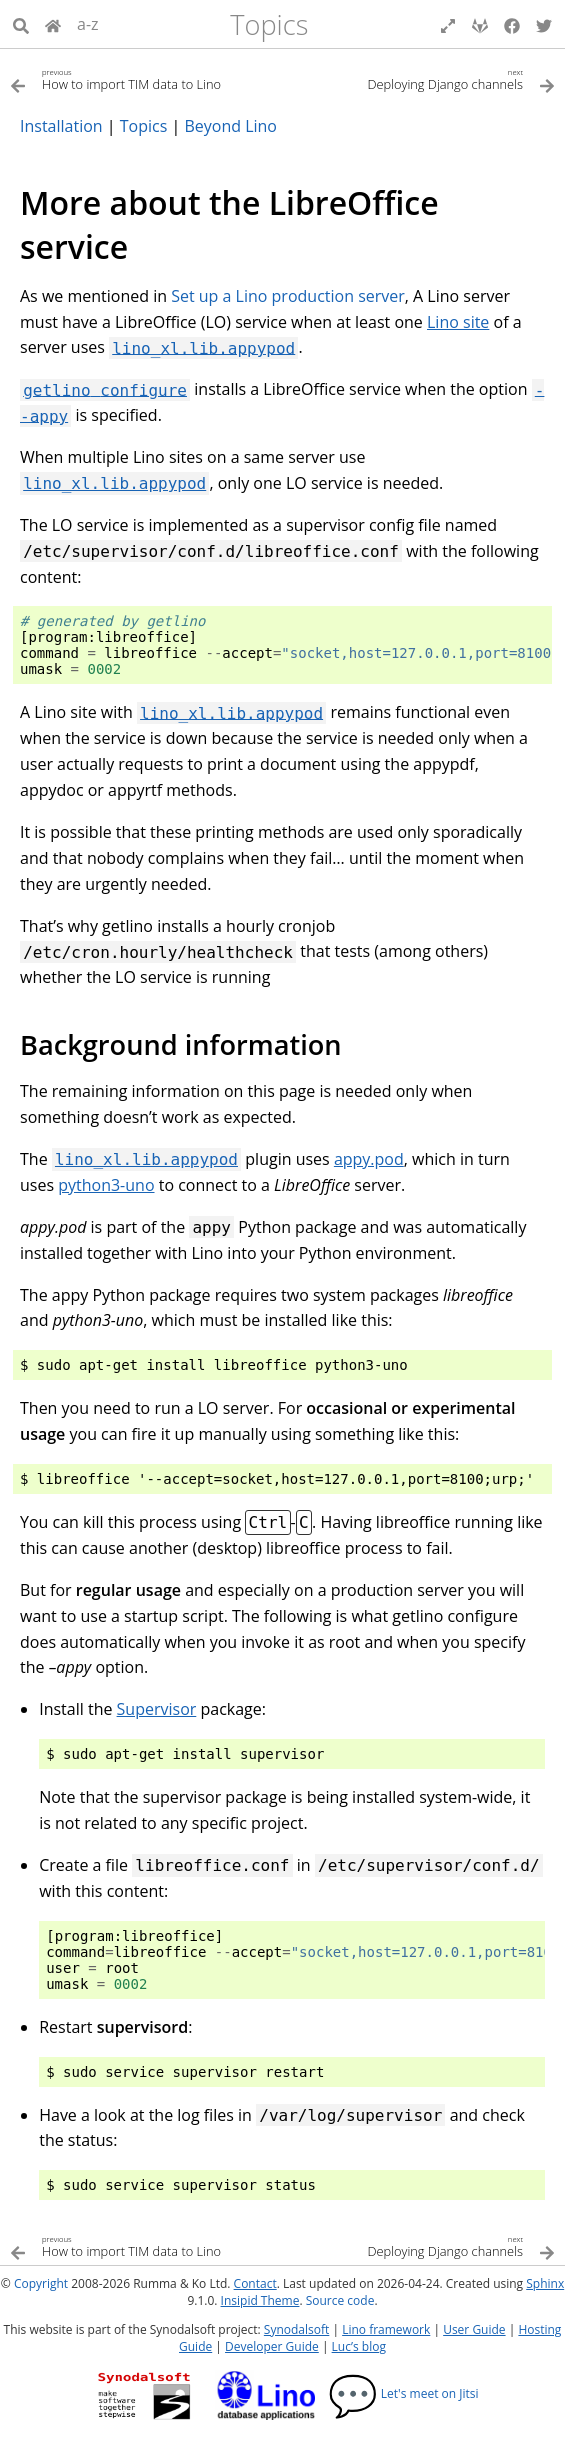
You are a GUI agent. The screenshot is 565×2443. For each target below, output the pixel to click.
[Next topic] (419, 78)
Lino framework (386, 2329)
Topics (269, 24)
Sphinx (545, 2283)
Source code (340, 2300)
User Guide (474, 2329)
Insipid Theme (260, 2300)
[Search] (21, 24)
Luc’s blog (359, 2346)
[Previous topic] (146, 78)
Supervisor (157, 1709)
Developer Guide (272, 2346)
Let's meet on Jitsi (403, 2393)
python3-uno (106, 1185)
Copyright (41, 2283)
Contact (255, 2283)
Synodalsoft (296, 2329)
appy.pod (369, 1159)
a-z (88, 24)
